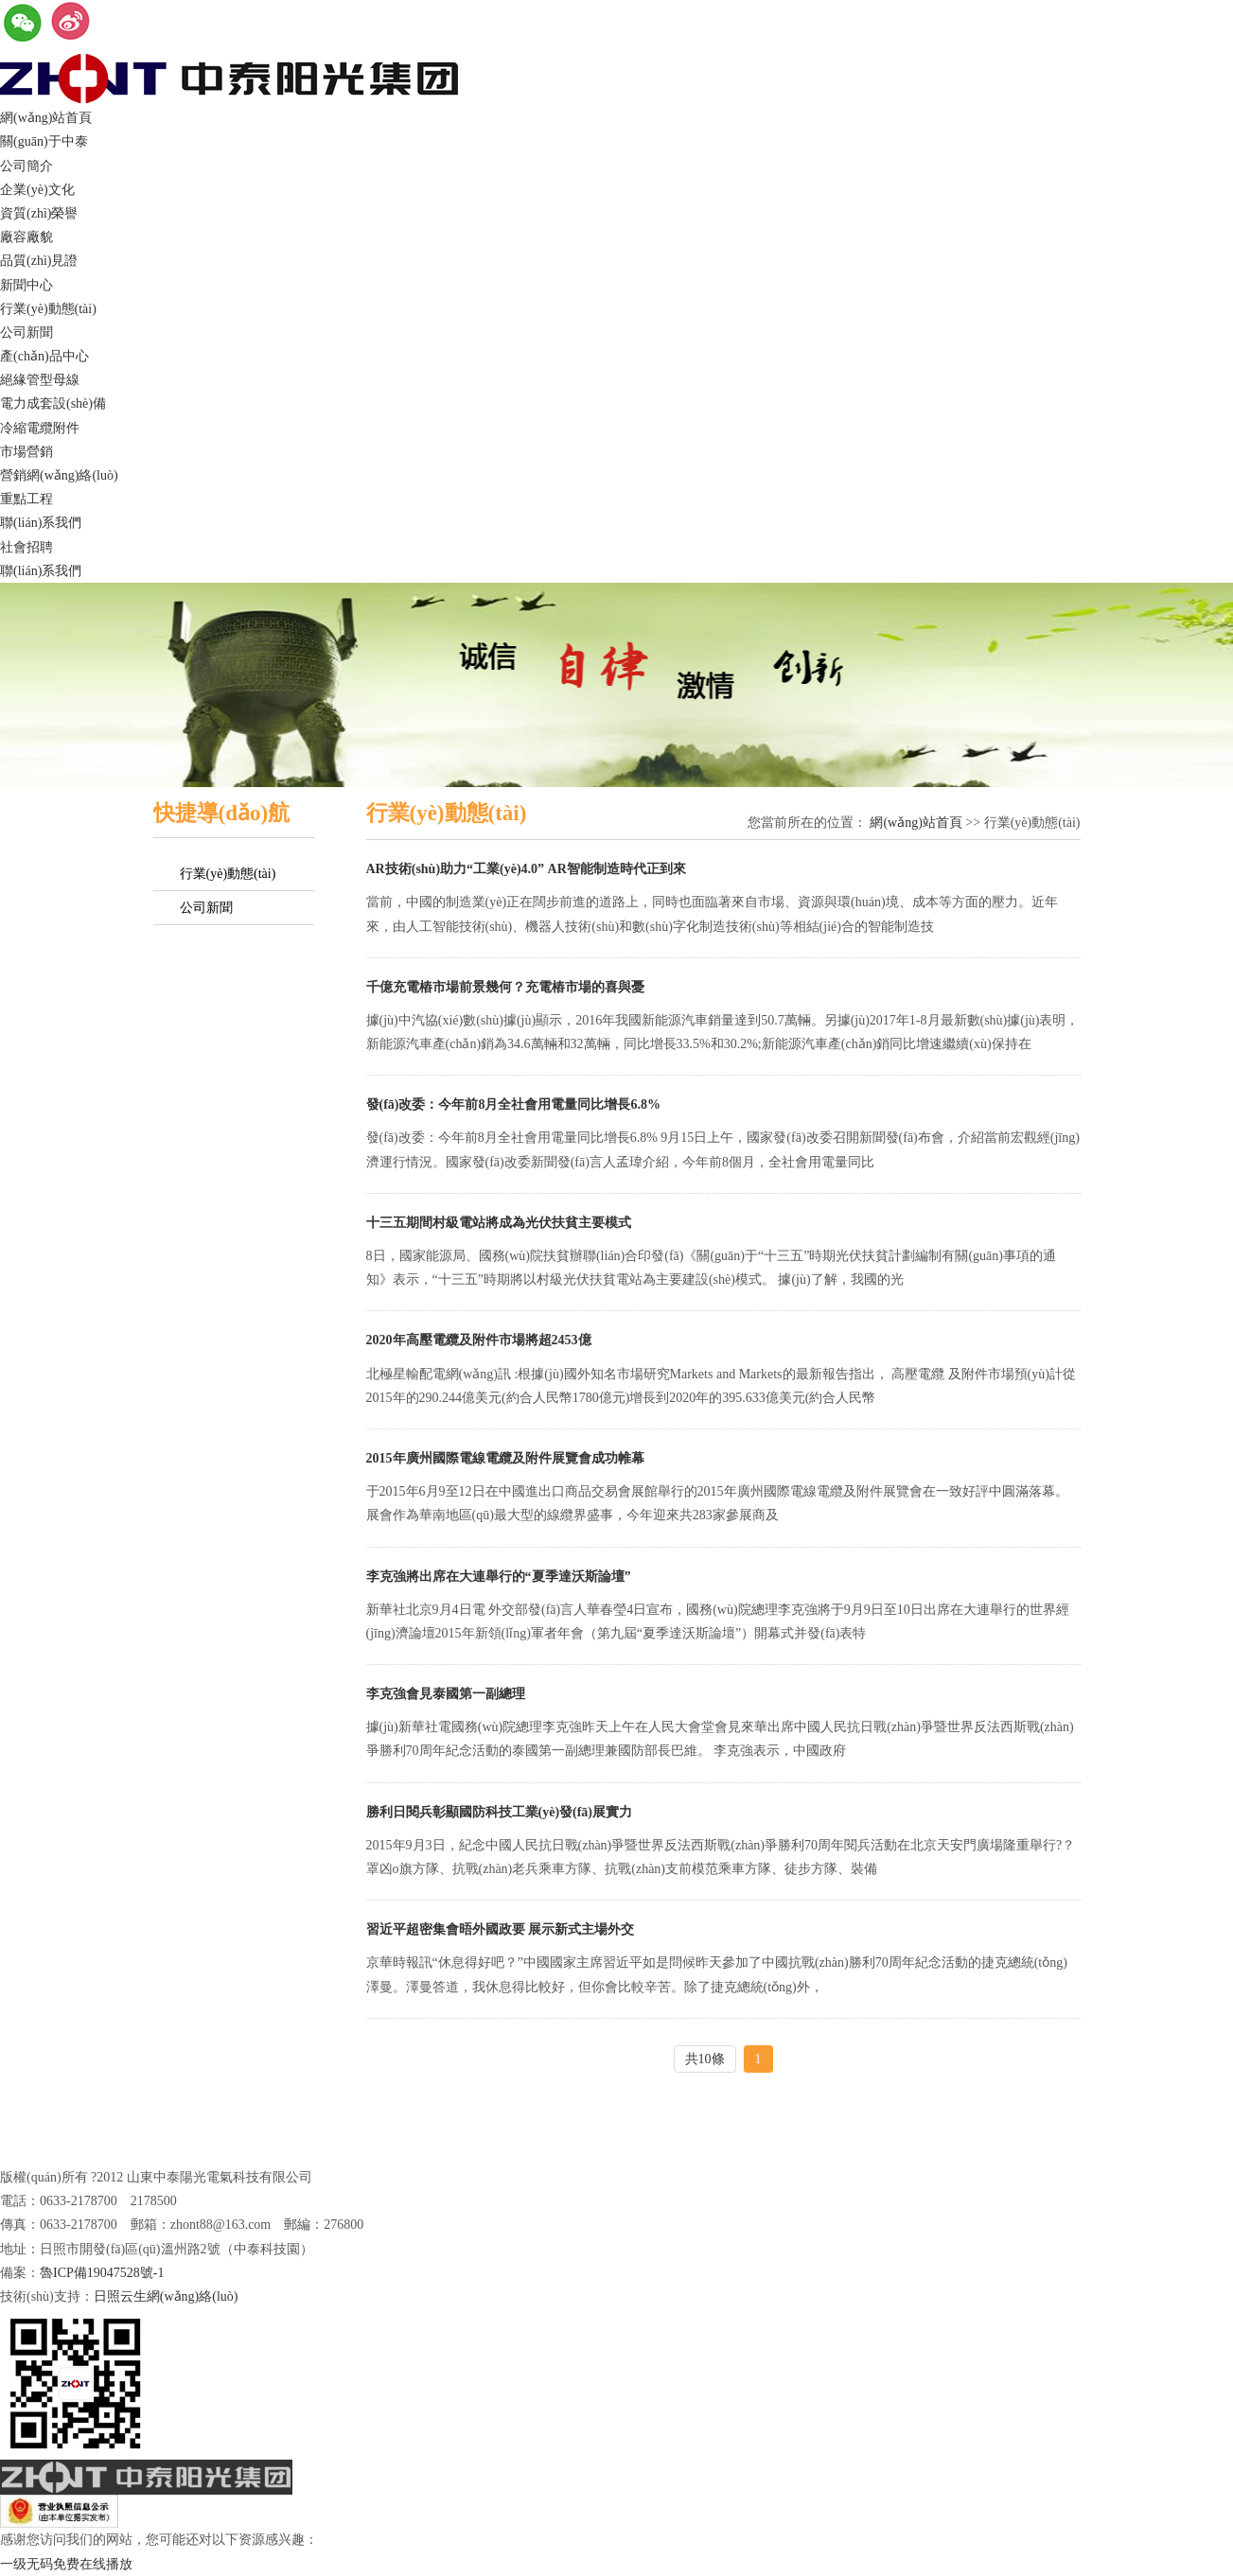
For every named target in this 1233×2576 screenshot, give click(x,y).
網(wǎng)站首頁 (46, 118)
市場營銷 (26, 452)
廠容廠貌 (26, 237)
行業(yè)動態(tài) (48, 309)
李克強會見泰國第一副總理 (445, 1694)
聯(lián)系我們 (40, 523)
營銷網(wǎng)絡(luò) (59, 475)
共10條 (705, 2059)
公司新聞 (26, 332)
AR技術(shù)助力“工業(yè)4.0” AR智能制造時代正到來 (526, 869)
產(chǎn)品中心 (44, 356)
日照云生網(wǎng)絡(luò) (166, 2296)
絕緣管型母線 (39, 380)
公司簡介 (26, 166)
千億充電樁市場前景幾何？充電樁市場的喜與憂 (505, 987)
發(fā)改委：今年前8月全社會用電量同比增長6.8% (513, 1104)
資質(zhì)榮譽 (39, 213)
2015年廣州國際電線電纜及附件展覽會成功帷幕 (505, 1458)
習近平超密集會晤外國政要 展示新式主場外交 (500, 1929)
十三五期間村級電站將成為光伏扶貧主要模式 (498, 1223)
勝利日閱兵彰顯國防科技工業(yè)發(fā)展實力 (499, 1812)
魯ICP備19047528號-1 (102, 2273)
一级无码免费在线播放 (66, 2564)
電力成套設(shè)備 (53, 403)
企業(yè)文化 (37, 190)
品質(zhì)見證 (39, 261)
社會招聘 (26, 547)
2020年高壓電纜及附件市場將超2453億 (478, 1340)
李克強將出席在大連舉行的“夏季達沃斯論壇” (498, 1576)
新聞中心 (26, 285)
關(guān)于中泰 (44, 141)
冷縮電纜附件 (39, 428)
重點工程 (26, 499)
